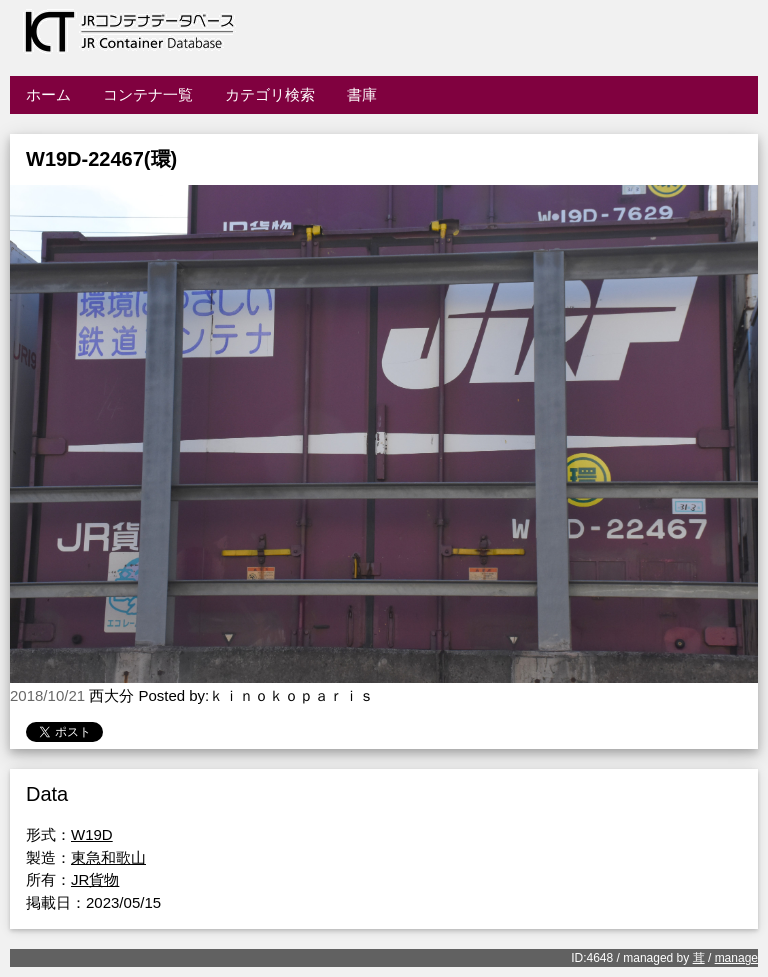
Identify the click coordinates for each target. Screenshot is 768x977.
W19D (92, 834)
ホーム (48, 94)
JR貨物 (95, 879)
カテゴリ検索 (270, 94)
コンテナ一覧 (148, 94)
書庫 (362, 94)
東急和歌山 (108, 857)
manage (736, 958)
